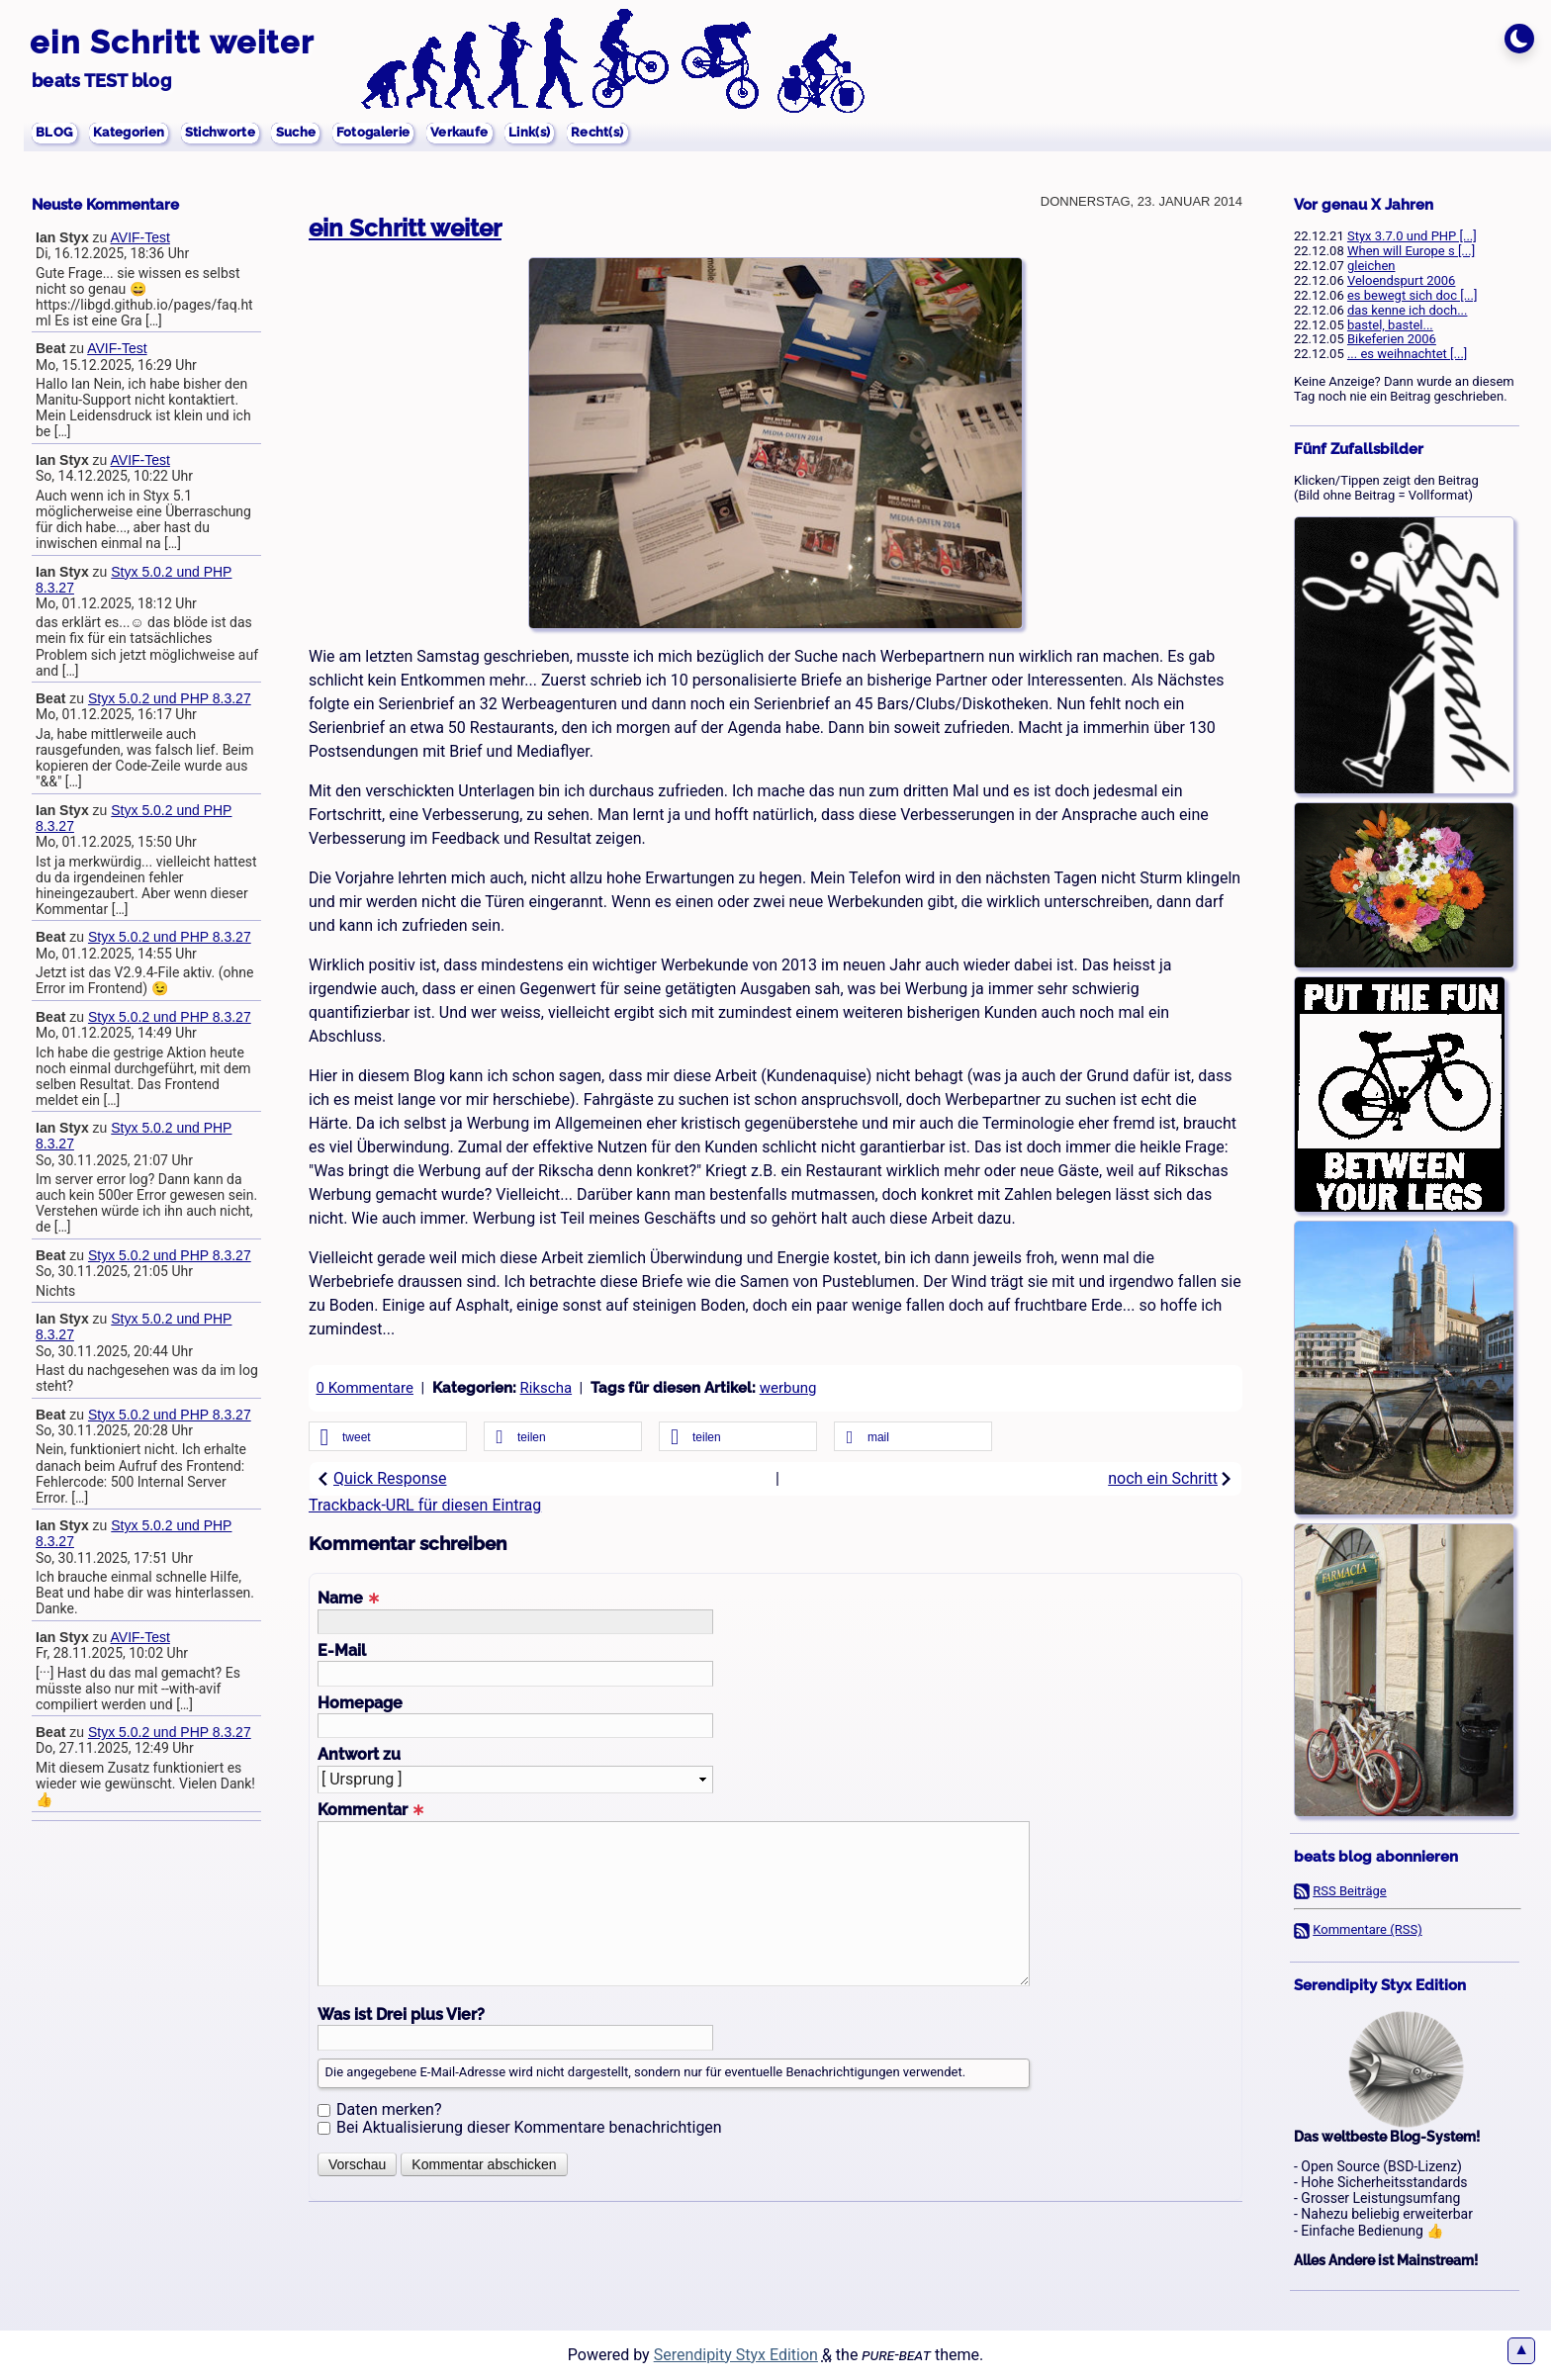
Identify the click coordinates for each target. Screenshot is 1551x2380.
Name (349, 1598)
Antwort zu (359, 1755)
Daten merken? (389, 2109)
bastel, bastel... (1390, 325)
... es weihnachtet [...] (1407, 353)
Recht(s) (717, 135)
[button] (388, 1437)
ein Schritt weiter (172, 42)
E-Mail (342, 1651)
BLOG (59, 135)
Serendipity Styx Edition (736, 2354)
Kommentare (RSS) (1367, 1929)
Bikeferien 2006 (1391, 338)
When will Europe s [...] (1411, 250)
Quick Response (382, 1478)
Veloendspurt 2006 (1401, 280)
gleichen (1371, 265)
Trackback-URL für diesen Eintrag (425, 1505)
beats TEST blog (101, 80)
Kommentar (371, 1810)
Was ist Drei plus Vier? (401, 2015)
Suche (350, 135)
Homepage (360, 1703)
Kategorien (149, 135)
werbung (788, 1388)
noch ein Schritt (1170, 1478)
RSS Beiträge (1350, 1890)
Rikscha (546, 1388)
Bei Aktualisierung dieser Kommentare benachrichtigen (529, 2127)
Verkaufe (550, 135)
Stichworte (260, 135)
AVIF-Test (140, 237)
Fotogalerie (445, 135)
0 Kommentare (365, 1388)
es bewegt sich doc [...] (1412, 295)
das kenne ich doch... (1407, 310)
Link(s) (635, 135)
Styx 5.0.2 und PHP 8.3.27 (169, 698)
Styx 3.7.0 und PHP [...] (1412, 236)
